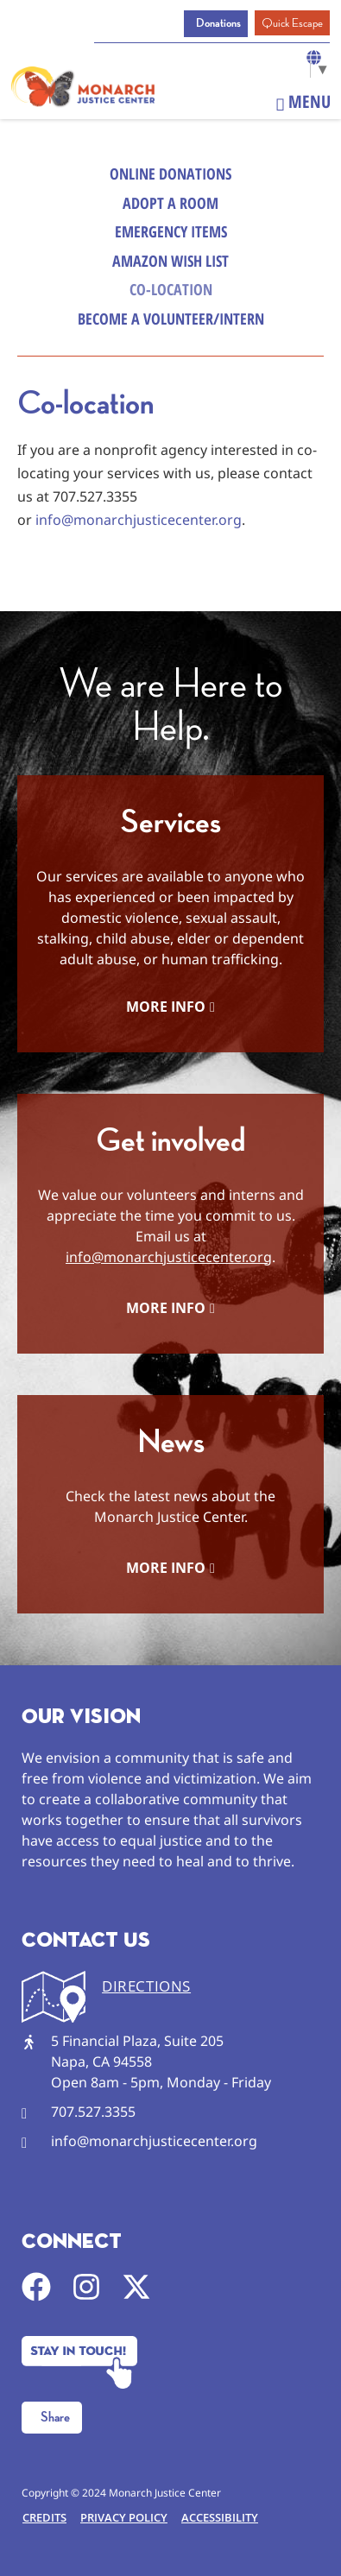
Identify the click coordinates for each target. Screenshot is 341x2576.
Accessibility (219, 2517)
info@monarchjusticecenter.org (138, 519)
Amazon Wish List (170, 260)
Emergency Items (171, 231)
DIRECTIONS (146, 1986)
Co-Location (170, 289)
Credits (44, 2517)
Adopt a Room (170, 203)
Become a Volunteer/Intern (171, 318)
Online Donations (170, 173)
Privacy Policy (123, 2517)
